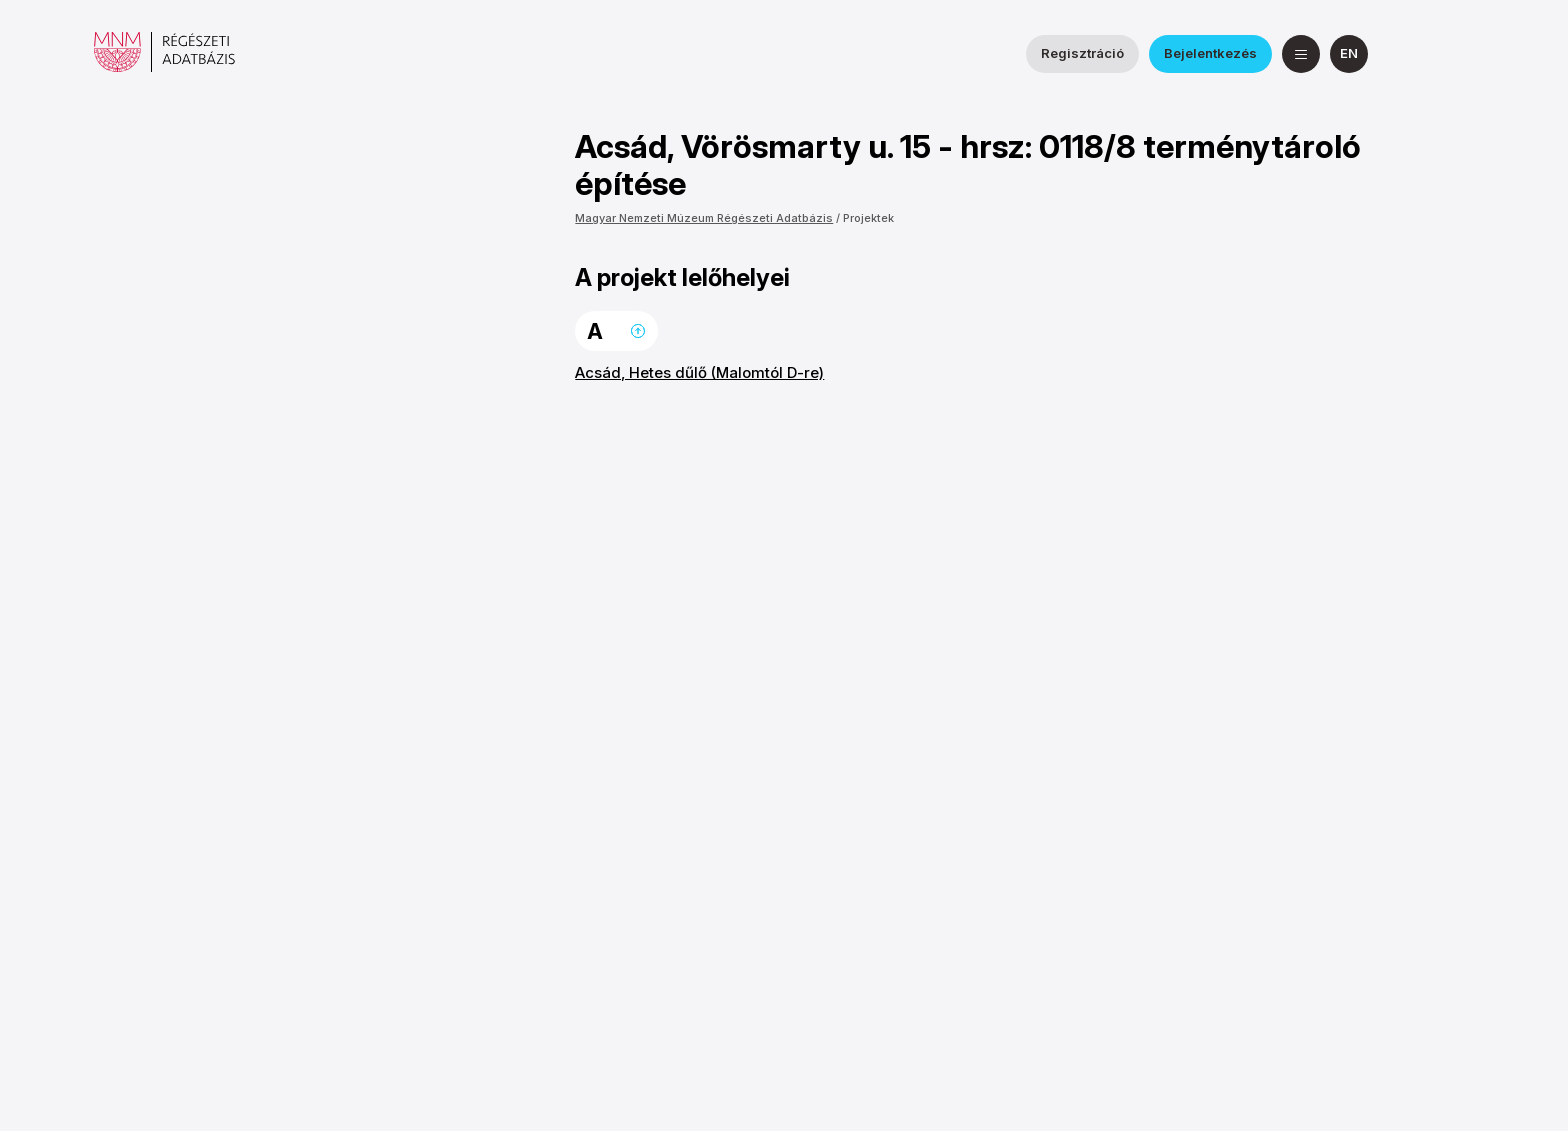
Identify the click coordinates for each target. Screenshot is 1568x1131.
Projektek (868, 218)
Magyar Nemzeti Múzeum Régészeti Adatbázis (704, 218)
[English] (1349, 54)
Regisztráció (1082, 53)
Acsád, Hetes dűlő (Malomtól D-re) (699, 372)
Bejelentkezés (1210, 53)
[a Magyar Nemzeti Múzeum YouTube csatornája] (1455, 54)
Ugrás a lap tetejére (638, 331)
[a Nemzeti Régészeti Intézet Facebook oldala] (1407, 54)
